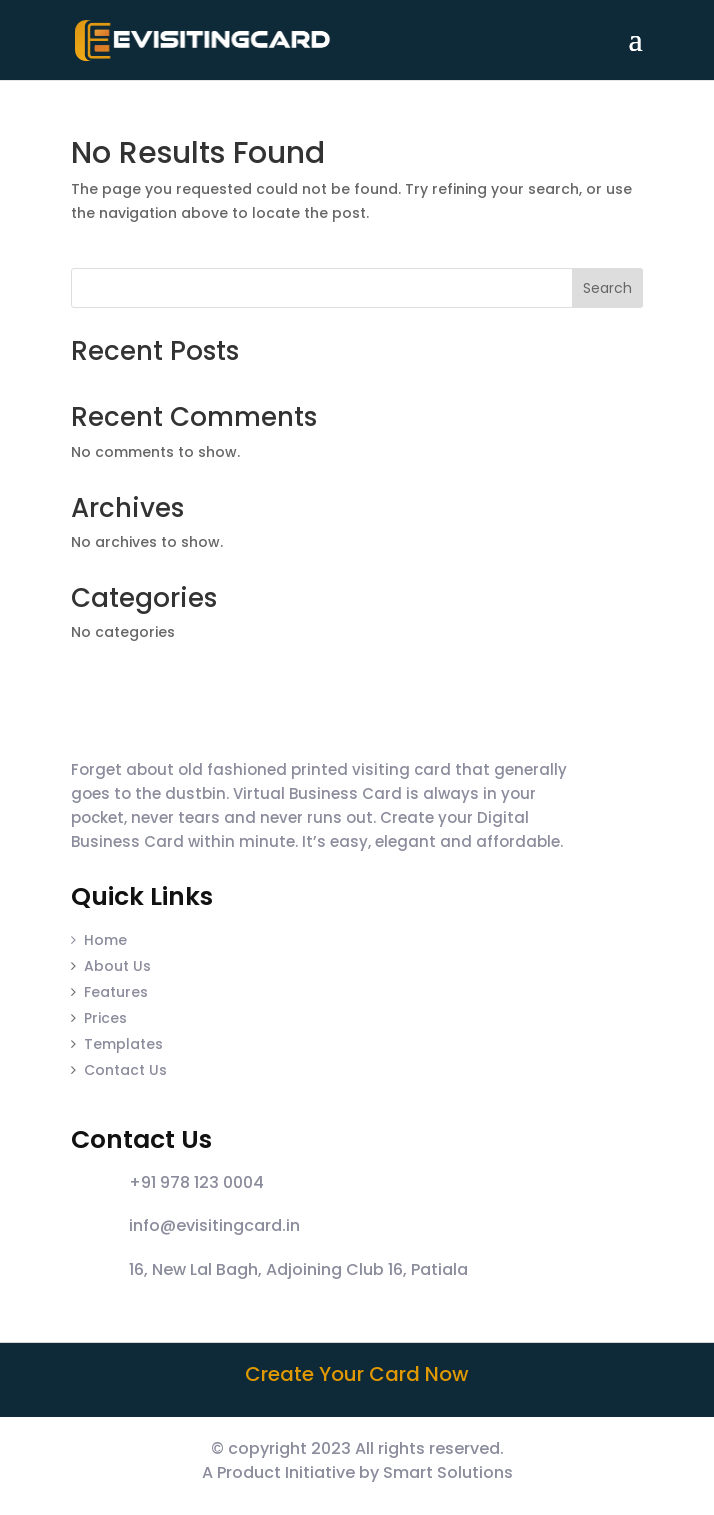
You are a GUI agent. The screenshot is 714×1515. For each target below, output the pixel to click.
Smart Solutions (448, 1472)
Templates (123, 1044)
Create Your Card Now (357, 1374)
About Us (117, 966)
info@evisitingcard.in (214, 1225)
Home (99, 940)
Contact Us (125, 1070)
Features (116, 992)
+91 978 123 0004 (196, 1182)
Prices (105, 1018)
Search (607, 288)
